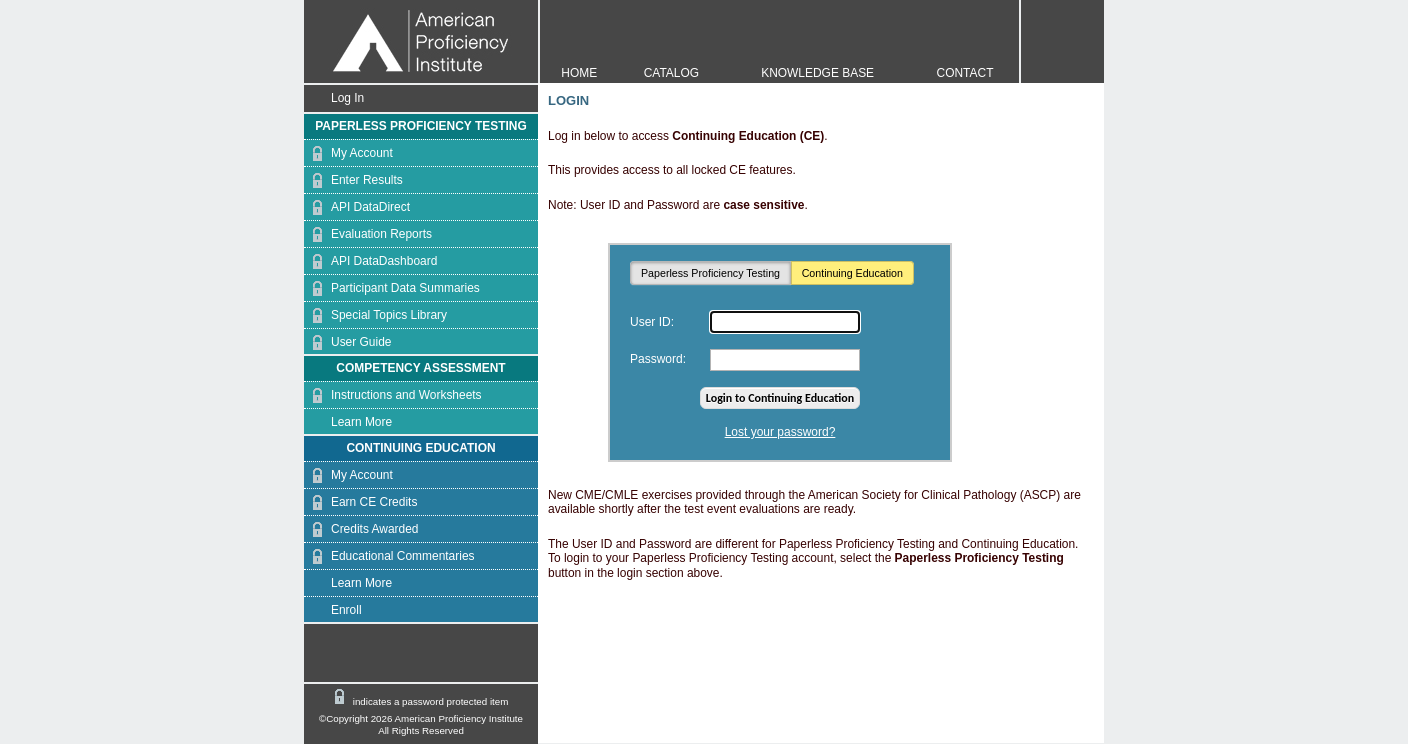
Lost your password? (780, 432)
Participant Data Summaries (392, 288)
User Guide (347, 342)
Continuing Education (852, 273)
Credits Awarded (361, 529)
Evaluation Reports (368, 234)
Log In (334, 98)
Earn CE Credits (360, 502)
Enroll (333, 610)
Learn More (348, 422)
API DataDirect (357, 207)
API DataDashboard (370, 261)
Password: (658, 359)
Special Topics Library (375, 315)
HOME (579, 73)
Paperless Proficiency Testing (710, 273)
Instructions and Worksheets (393, 395)
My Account (348, 153)
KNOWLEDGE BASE (817, 73)
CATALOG (671, 73)
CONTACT (965, 73)
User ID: (652, 322)
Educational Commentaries (389, 556)
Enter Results (353, 180)
